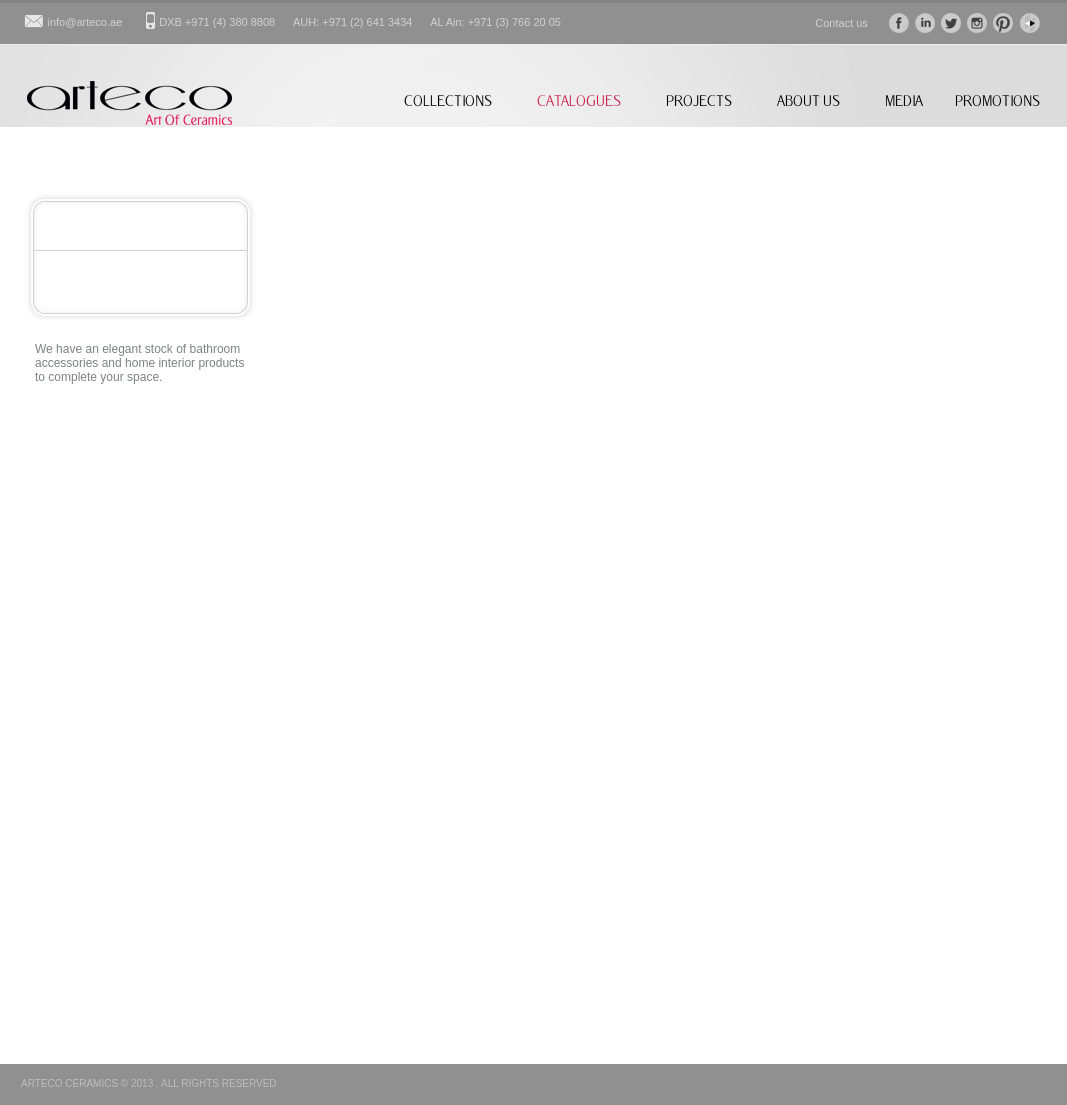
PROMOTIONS (997, 100)
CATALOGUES (579, 100)
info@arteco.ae (85, 22)
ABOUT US (808, 100)
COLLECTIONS (448, 100)
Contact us (841, 23)
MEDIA (904, 100)
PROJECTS (699, 100)
